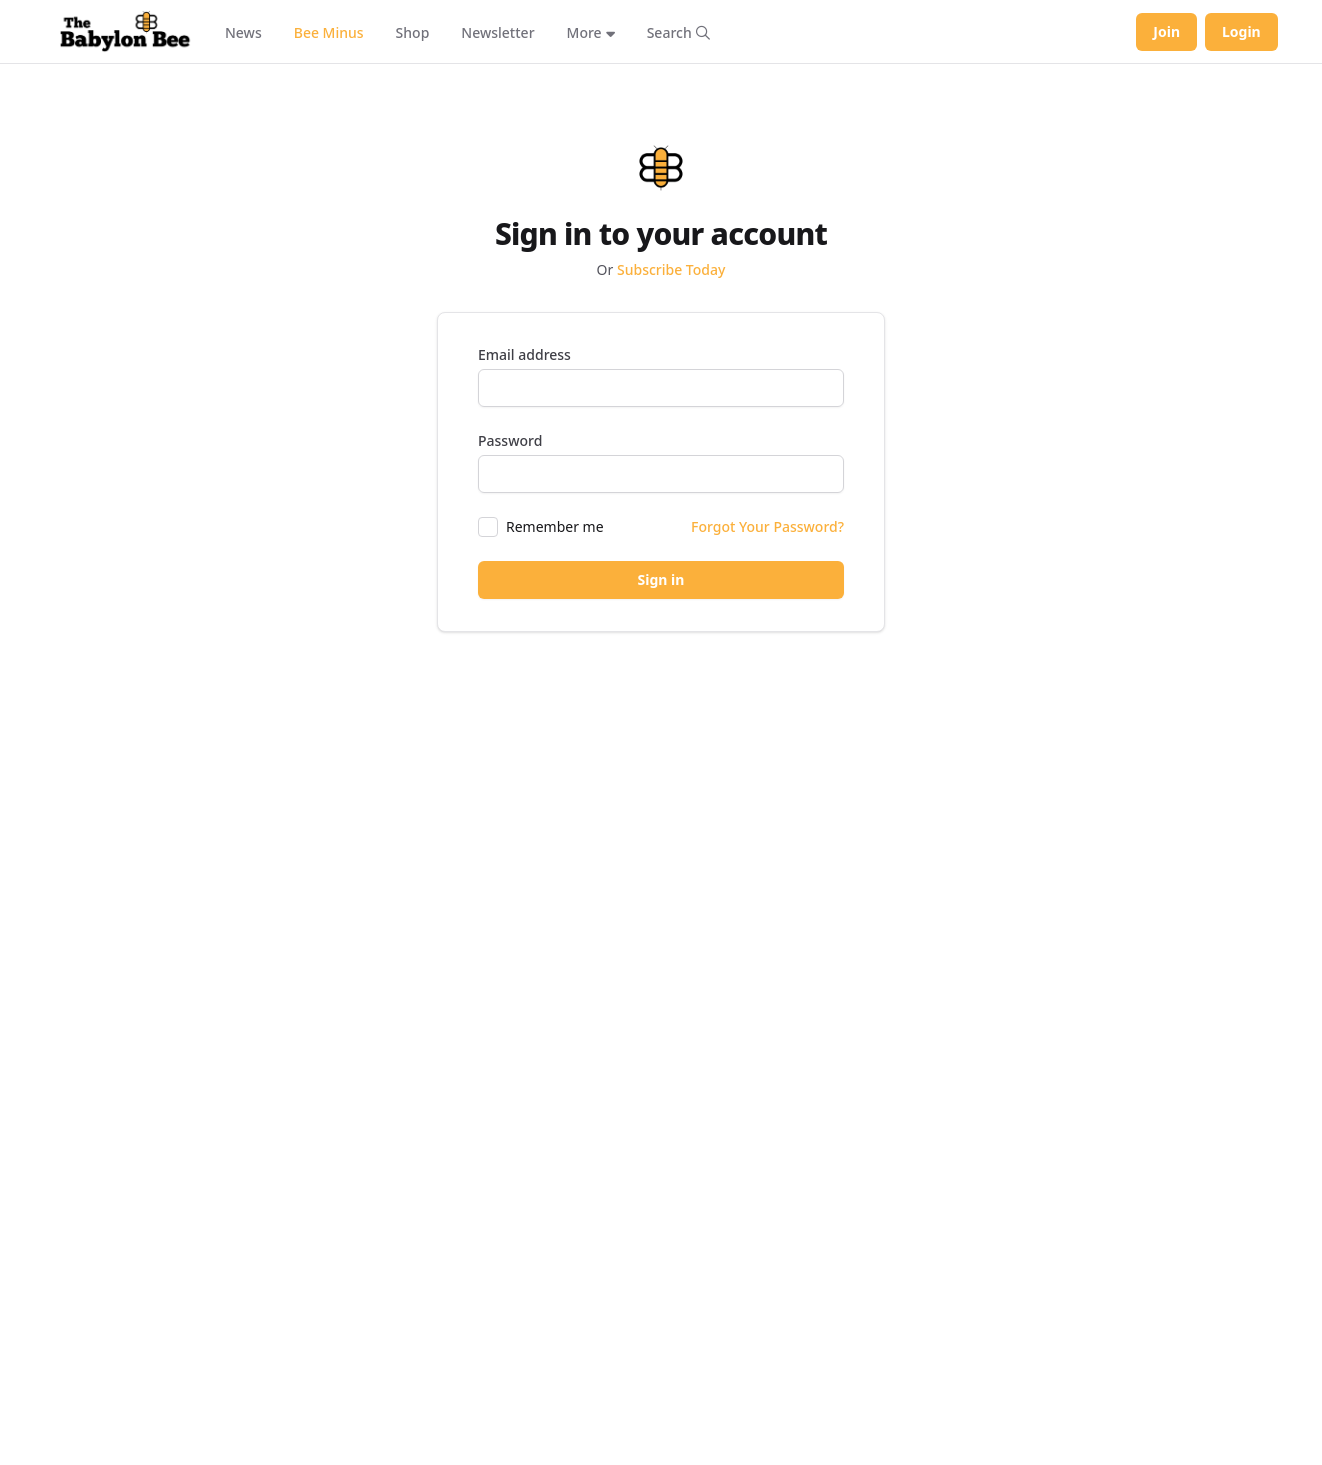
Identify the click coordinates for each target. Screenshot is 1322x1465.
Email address (524, 354)
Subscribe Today (671, 269)
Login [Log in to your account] (1241, 31)
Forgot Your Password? (767, 526)
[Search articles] (678, 32)
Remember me (555, 526)
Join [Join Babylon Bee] (1166, 31)
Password (510, 440)
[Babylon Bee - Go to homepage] (125, 32)
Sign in (661, 579)
